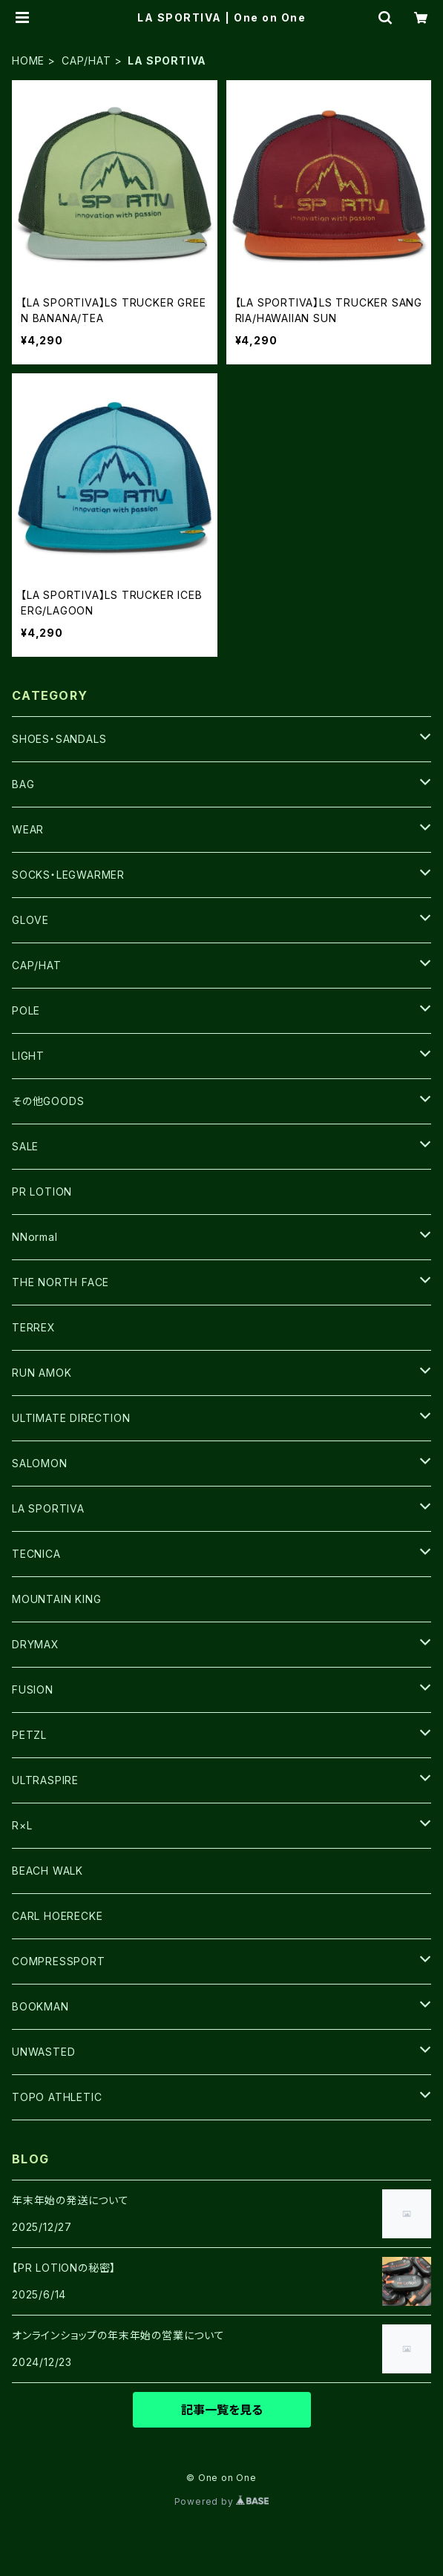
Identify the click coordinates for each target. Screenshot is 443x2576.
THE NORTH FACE (60, 1282)
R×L (22, 1825)
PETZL (29, 1734)
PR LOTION (42, 1191)
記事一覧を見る (222, 2409)
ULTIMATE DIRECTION (71, 1418)
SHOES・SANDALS (59, 739)
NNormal (35, 1236)
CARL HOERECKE (57, 1916)
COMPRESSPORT (58, 1961)
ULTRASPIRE (45, 1780)
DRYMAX (35, 1644)
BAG (23, 784)
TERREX (34, 1327)
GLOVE (30, 920)
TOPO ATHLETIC (57, 2097)
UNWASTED (43, 2051)
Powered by (221, 2501)
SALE (25, 1146)
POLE (26, 1010)
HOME (28, 60)
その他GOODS (48, 1101)
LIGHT (28, 1055)
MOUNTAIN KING (56, 1599)
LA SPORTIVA (48, 1508)
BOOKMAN (40, 2006)
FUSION (32, 1689)
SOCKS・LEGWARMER (68, 874)
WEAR (28, 829)
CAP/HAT (86, 60)
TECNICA (36, 1553)
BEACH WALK (47, 1870)
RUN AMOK (41, 1372)
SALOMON (40, 1463)
